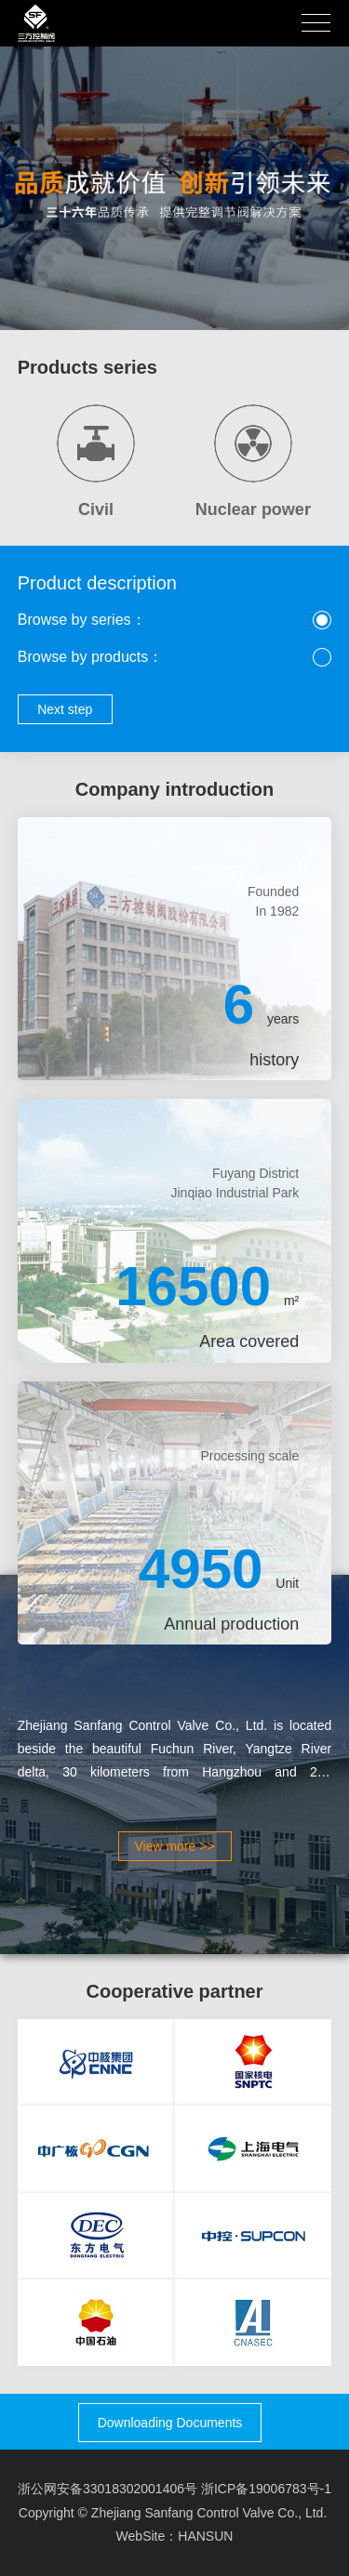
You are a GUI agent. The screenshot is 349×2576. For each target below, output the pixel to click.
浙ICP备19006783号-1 (266, 2488)
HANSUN (205, 2536)
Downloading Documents (170, 2422)
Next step (64, 709)
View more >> (174, 1846)
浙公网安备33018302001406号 (107, 2488)
